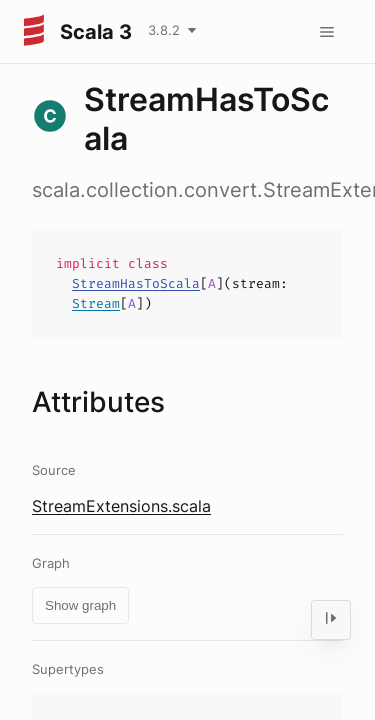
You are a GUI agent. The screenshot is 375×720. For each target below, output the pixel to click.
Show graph (80, 605)
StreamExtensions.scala (121, 506)
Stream (96, 303)
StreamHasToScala (136, 283)
